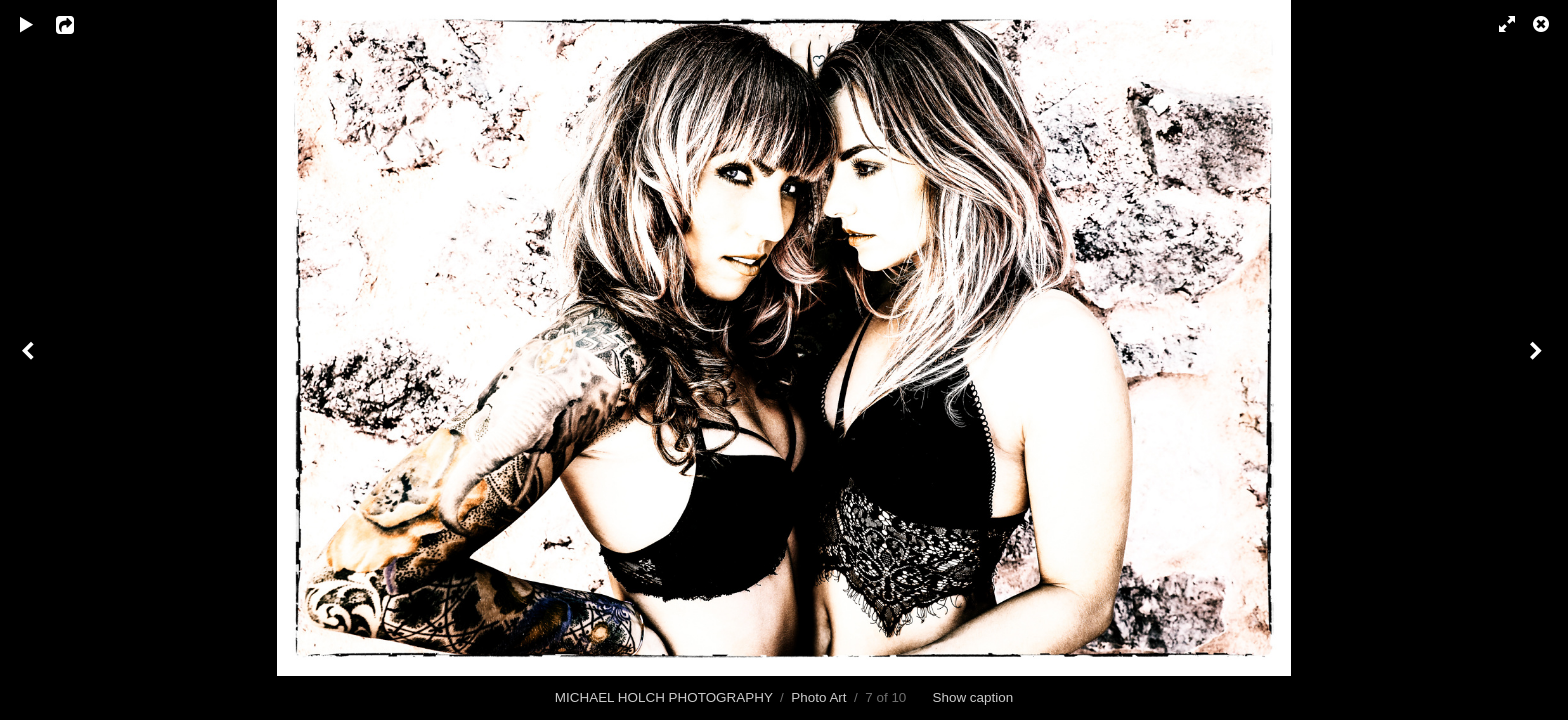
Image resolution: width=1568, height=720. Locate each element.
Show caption (972, 697)
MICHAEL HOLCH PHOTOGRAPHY (664, 697)
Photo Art (818, 697)
